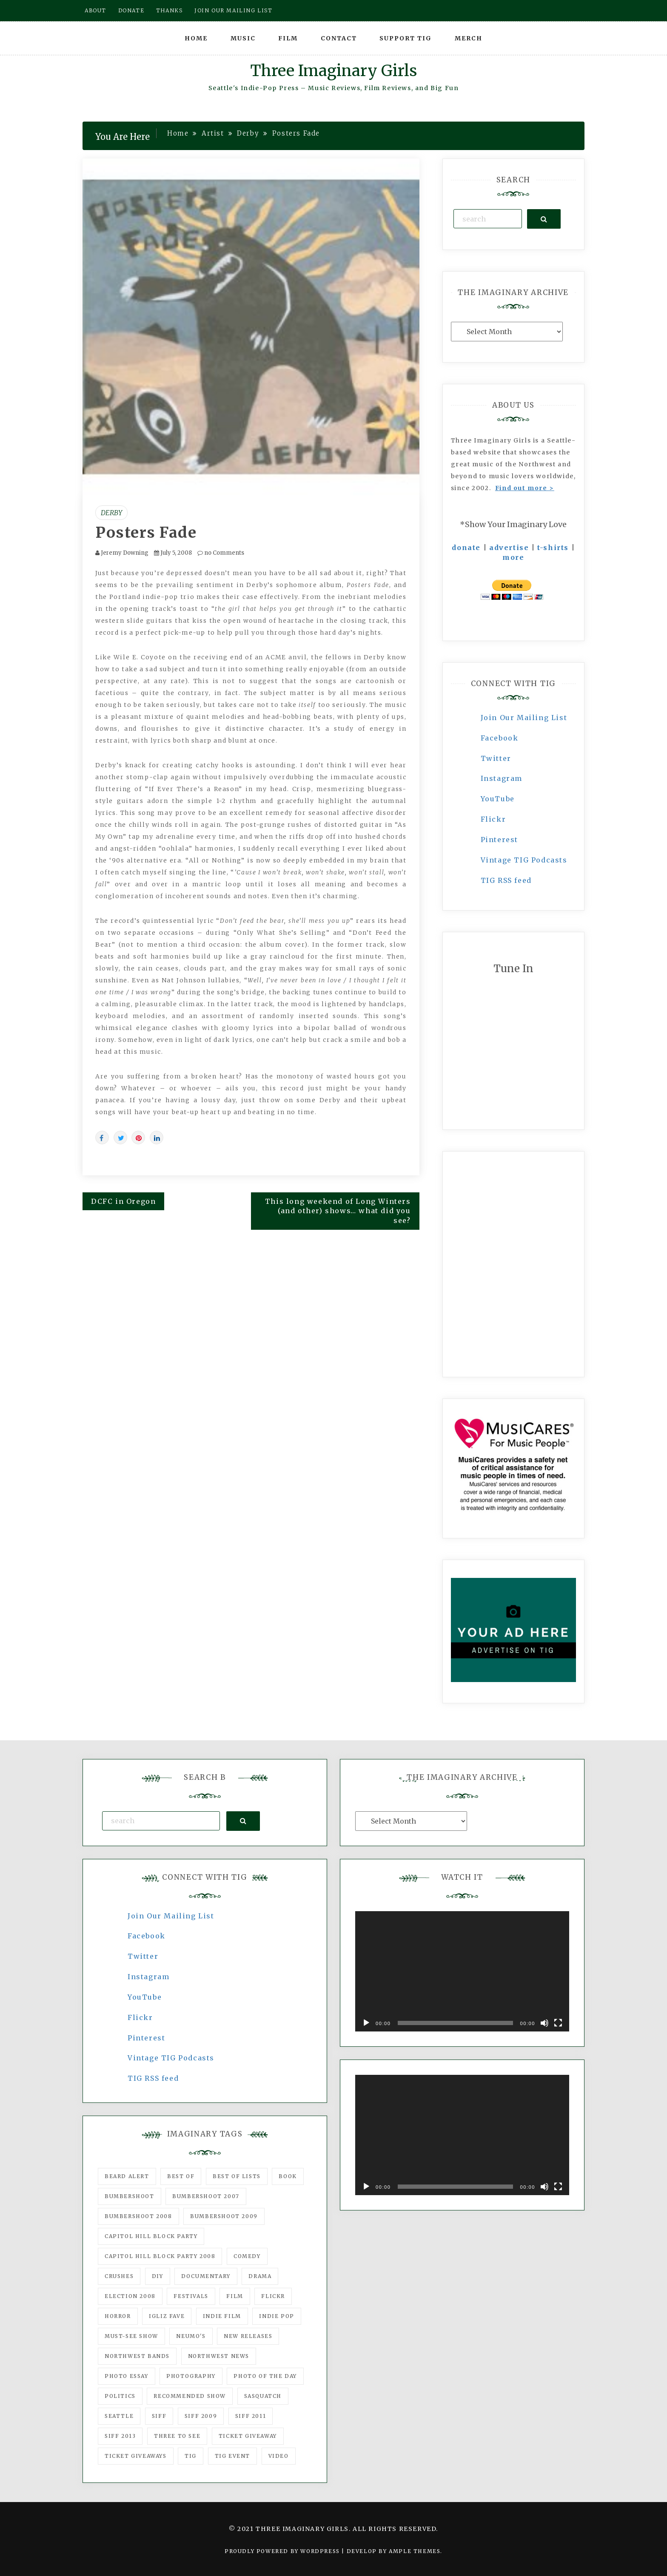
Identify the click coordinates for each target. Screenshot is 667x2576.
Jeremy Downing (124, 552)
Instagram (501, 778)
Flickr (493, 819)
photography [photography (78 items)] (191, 2376)
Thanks (169, 10)
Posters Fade (146, 532)
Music (243, 38)
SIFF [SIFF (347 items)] (159, 2416)
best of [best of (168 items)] (180, 2176)
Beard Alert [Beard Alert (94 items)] (127, 2176)
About (95, 10)
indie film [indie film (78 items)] (222, 2316)
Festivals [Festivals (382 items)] (191, 2296)
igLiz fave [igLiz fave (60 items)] (167, 2316)
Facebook (500, 738)
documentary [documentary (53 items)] (206, 2276)
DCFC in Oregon (123, 1201)
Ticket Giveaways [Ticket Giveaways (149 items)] (136, 2456)
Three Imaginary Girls (333, 70)
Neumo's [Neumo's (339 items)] (190, 2336)
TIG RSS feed (506, 880)
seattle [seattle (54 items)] (119, 2416)
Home (196, 38)
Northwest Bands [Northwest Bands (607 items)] (137, 2356)
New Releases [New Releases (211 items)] (248, 2336)
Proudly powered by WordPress (283, 2551)
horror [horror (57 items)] (118, 2316)
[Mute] (544, 2023)
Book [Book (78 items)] (287, 2176)
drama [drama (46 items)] (259, 2276)
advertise (509, 547)
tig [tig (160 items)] (191, 2456)
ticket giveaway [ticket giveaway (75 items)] (248, 2436)
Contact (339, 38)
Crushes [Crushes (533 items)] (119, 2276)
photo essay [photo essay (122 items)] (126, 2376)
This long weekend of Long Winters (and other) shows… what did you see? (338, 1211)
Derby (111, 512)
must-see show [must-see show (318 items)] (131, 2336)
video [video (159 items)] (278, 2456)
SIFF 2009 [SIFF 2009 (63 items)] (201, 2416)
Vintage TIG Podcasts (524, 860)
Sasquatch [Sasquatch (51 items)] (263, 2396)
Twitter (496, 758)
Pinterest (499, 839)
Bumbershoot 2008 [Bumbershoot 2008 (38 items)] (138, 2216)
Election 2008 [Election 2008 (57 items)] (130, 2296)
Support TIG (405, 38)
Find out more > (524, 488)
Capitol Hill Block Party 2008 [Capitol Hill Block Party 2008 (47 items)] (160, 2256)
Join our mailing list (233, 10)
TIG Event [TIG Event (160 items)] (232, 2456)
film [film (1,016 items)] (234, 2296)
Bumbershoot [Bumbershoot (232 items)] (129, 2196)
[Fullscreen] (558, 2023)
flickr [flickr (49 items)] (273, 2296)
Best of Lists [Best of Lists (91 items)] (237, 2176)
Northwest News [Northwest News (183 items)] (218, 2356)
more (513, 557)
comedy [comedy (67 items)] (247, 2256)
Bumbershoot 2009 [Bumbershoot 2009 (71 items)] (224, 2216)
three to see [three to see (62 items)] (177, 2436)
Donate (131, 10)
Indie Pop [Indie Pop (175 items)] (276, 2316)
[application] (462, 1971)
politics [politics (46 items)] (120, 2396)
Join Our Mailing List (524, 717)
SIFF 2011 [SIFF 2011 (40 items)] (250, 2416)
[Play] (366, 2023)
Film (288, 38)
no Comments (220, 552)
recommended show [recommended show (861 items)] (190, 2396)
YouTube (498, 798)
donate (466, 547)
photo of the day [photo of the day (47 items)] (265, 2376)
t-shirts (553, 547)
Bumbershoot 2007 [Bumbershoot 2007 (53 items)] (205, 2196)
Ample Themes (414, 2551)
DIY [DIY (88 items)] (157, 2276)
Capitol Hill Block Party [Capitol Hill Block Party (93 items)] (151, 2236)
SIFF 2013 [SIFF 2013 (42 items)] (120, 2436)
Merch (468, 38)
